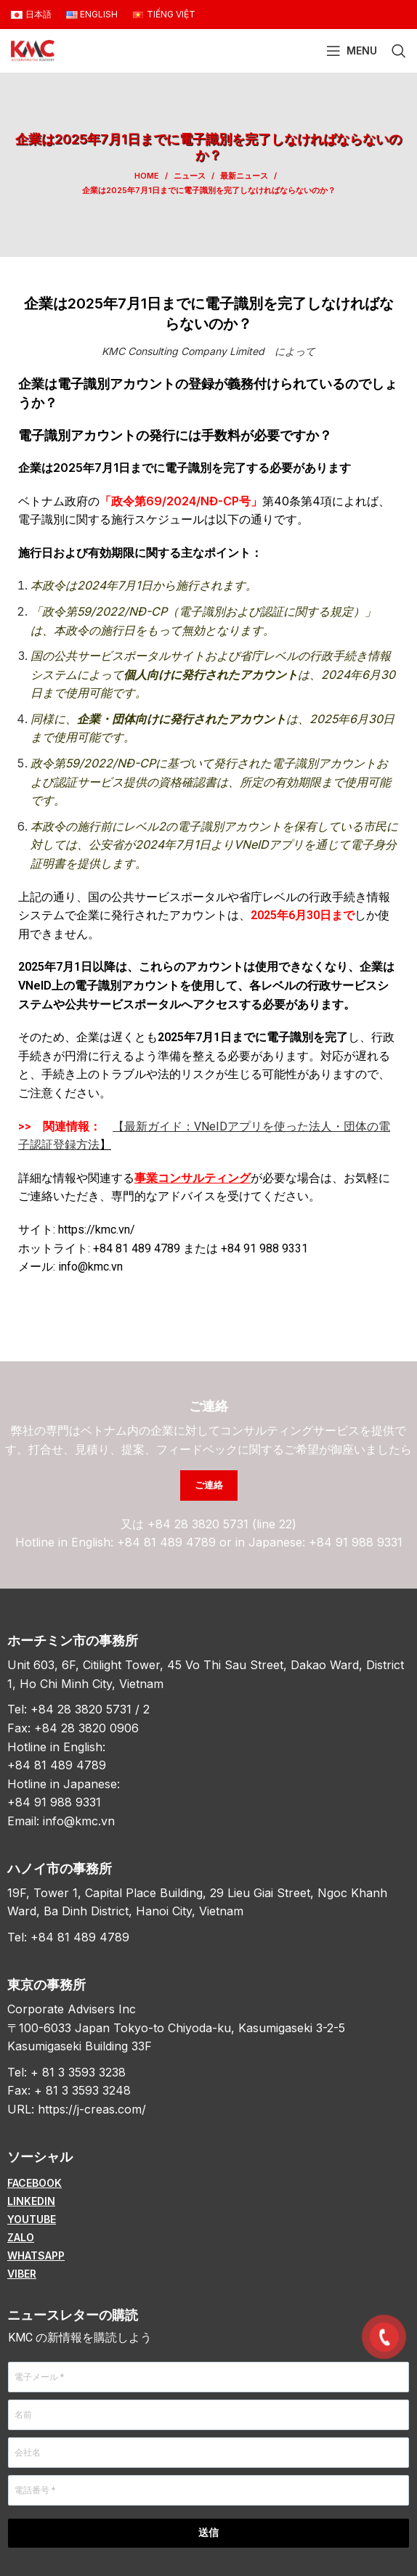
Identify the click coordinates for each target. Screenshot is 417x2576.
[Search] (398, 50)
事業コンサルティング (192, 1178)
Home (146, 176)
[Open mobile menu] (351, 50)
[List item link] (208, 2183)
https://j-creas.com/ (92, 2109)
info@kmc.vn (79, 1821)
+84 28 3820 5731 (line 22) (221, 1524)
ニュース (190, 176)
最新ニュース (244, 176)
